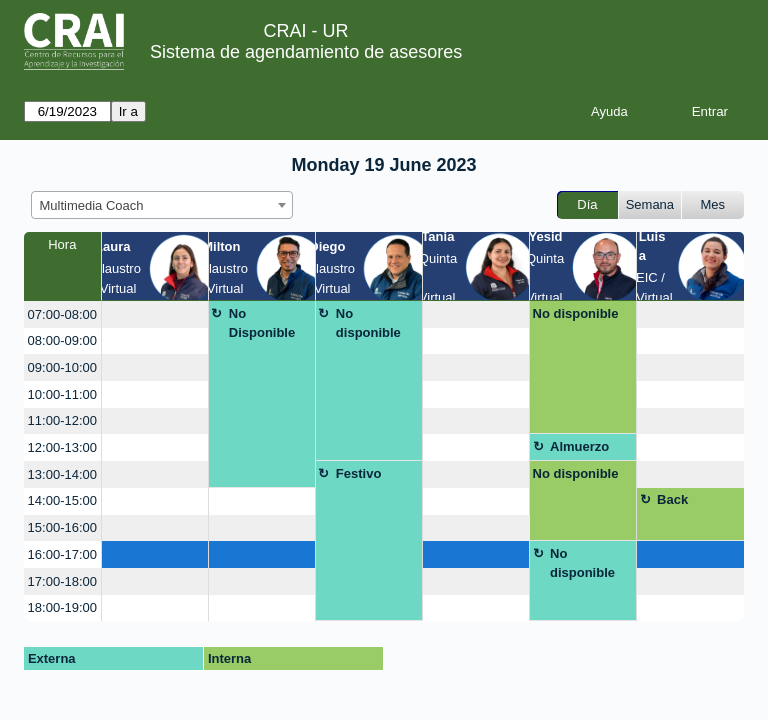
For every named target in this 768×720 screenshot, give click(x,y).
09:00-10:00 (62, 367)
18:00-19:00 (62, 607)
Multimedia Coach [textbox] (92, 205)
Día (587, 204)
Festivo (359, 473)
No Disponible (262, 323)
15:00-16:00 (62, 527)
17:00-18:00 (62, 581)
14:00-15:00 (62, 500)
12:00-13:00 (62, 447)
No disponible (368, 323)
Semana (650, 204)
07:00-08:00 (62, 314)
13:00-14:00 (62, 474)
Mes (713, 204)
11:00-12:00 (62, 420)
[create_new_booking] (155, 314)
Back (672, 499)
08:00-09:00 (62, 340)
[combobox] (162, 205)
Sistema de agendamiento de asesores (306, 52)
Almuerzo (579, 446)
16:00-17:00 (62, 554)
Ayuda (609, 111)
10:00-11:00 (62, 394)
